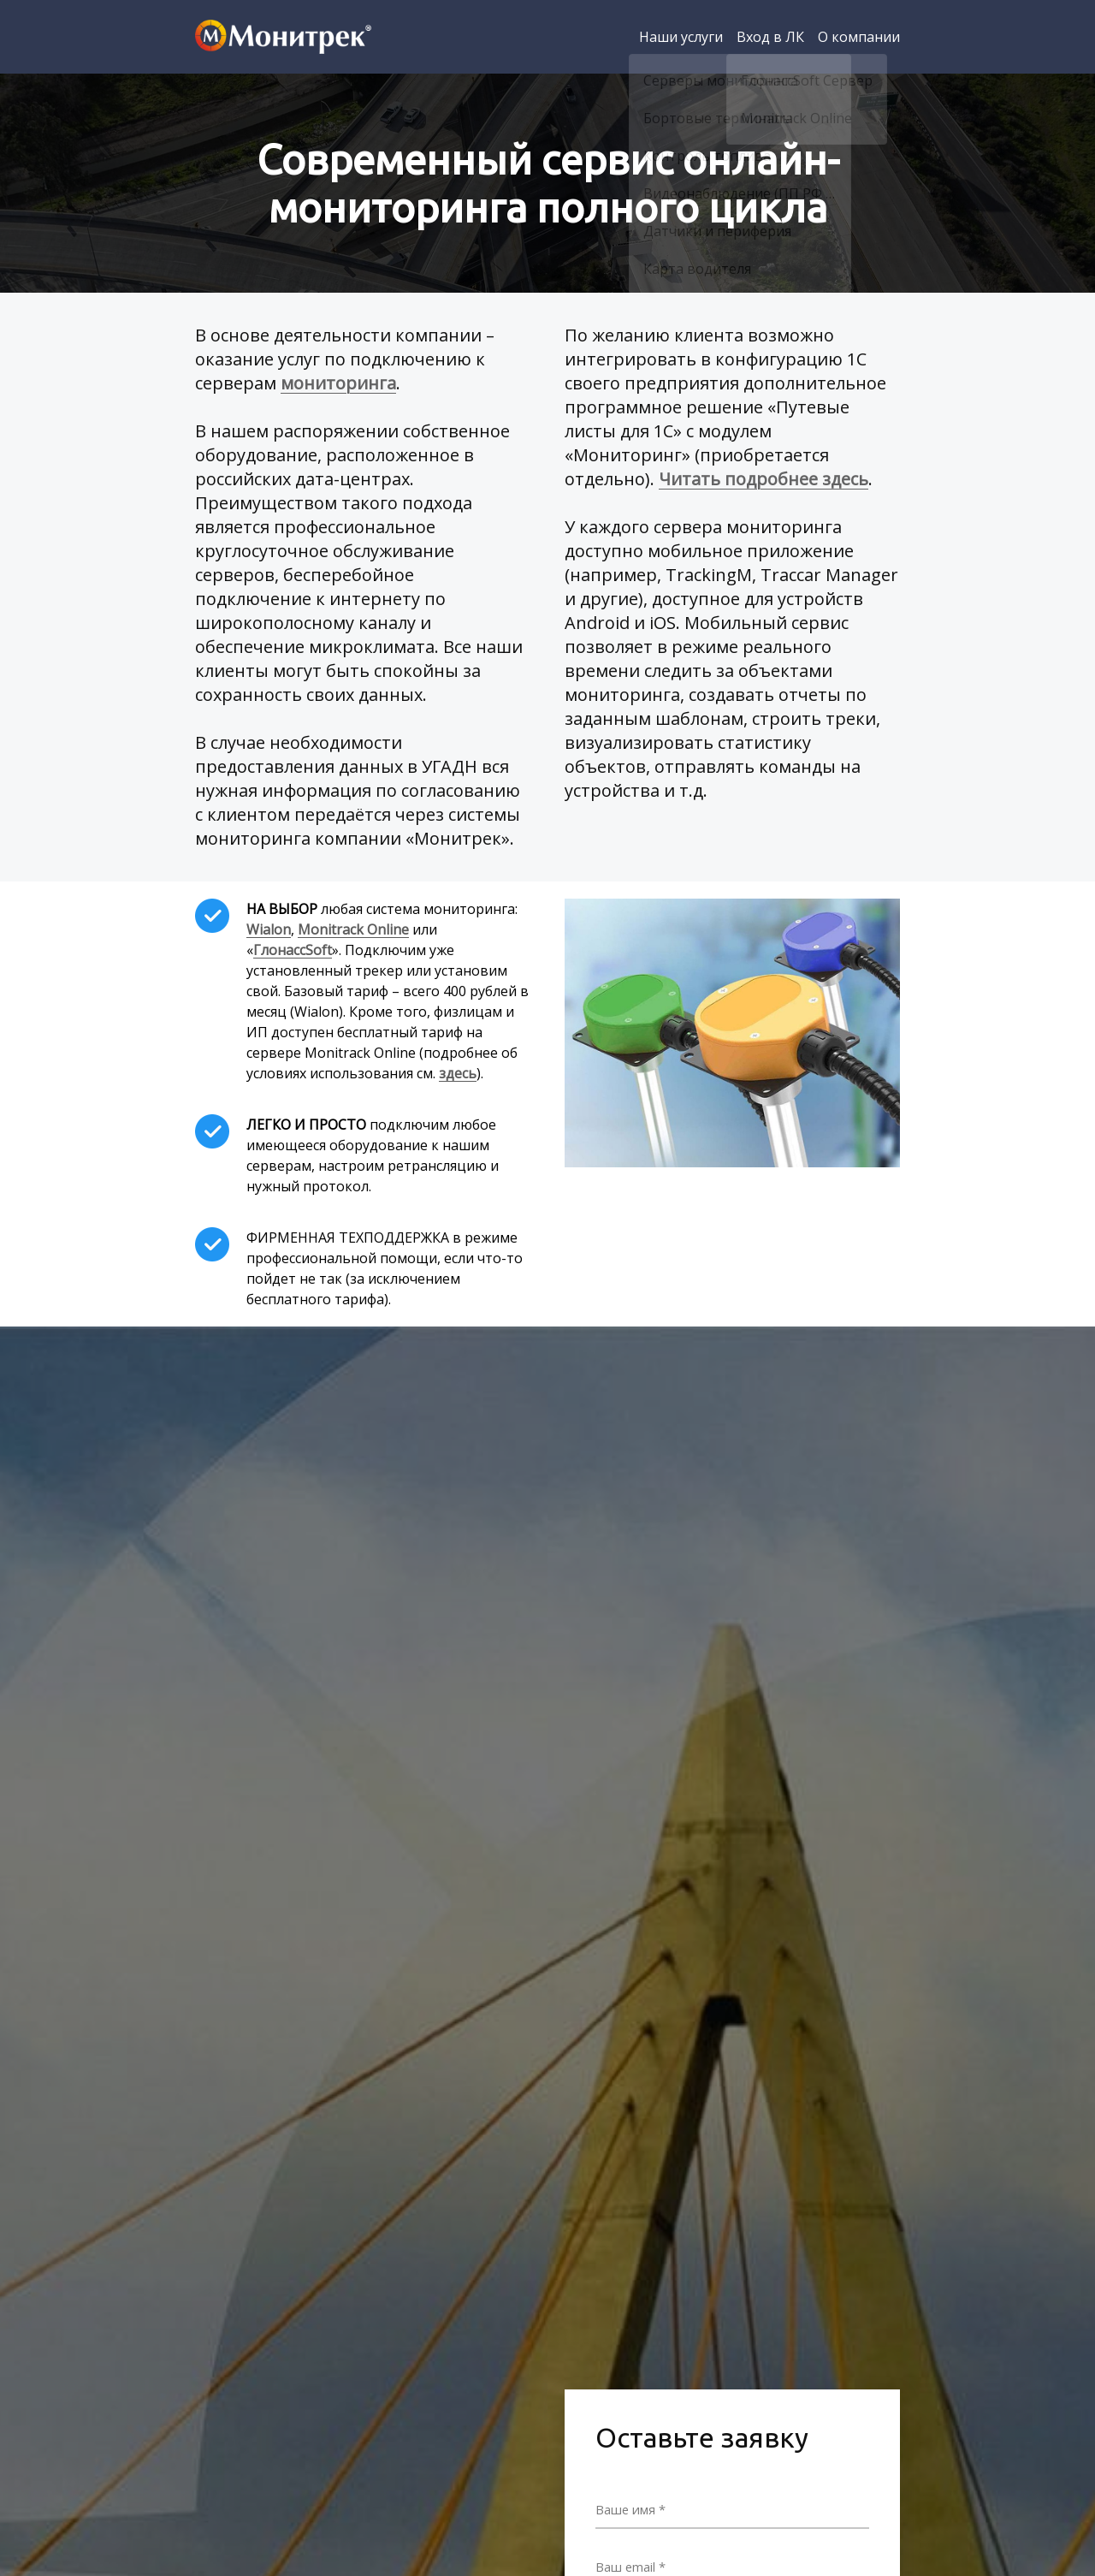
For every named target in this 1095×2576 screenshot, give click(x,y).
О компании (859, 36)
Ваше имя (628, 2507)
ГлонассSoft (292, 950)
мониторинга (338, 383)
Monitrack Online (353, 929)
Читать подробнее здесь (763, 478)
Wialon (268, 929)
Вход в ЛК (770, 36)
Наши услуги (681, 36)
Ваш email (628, 2564)
